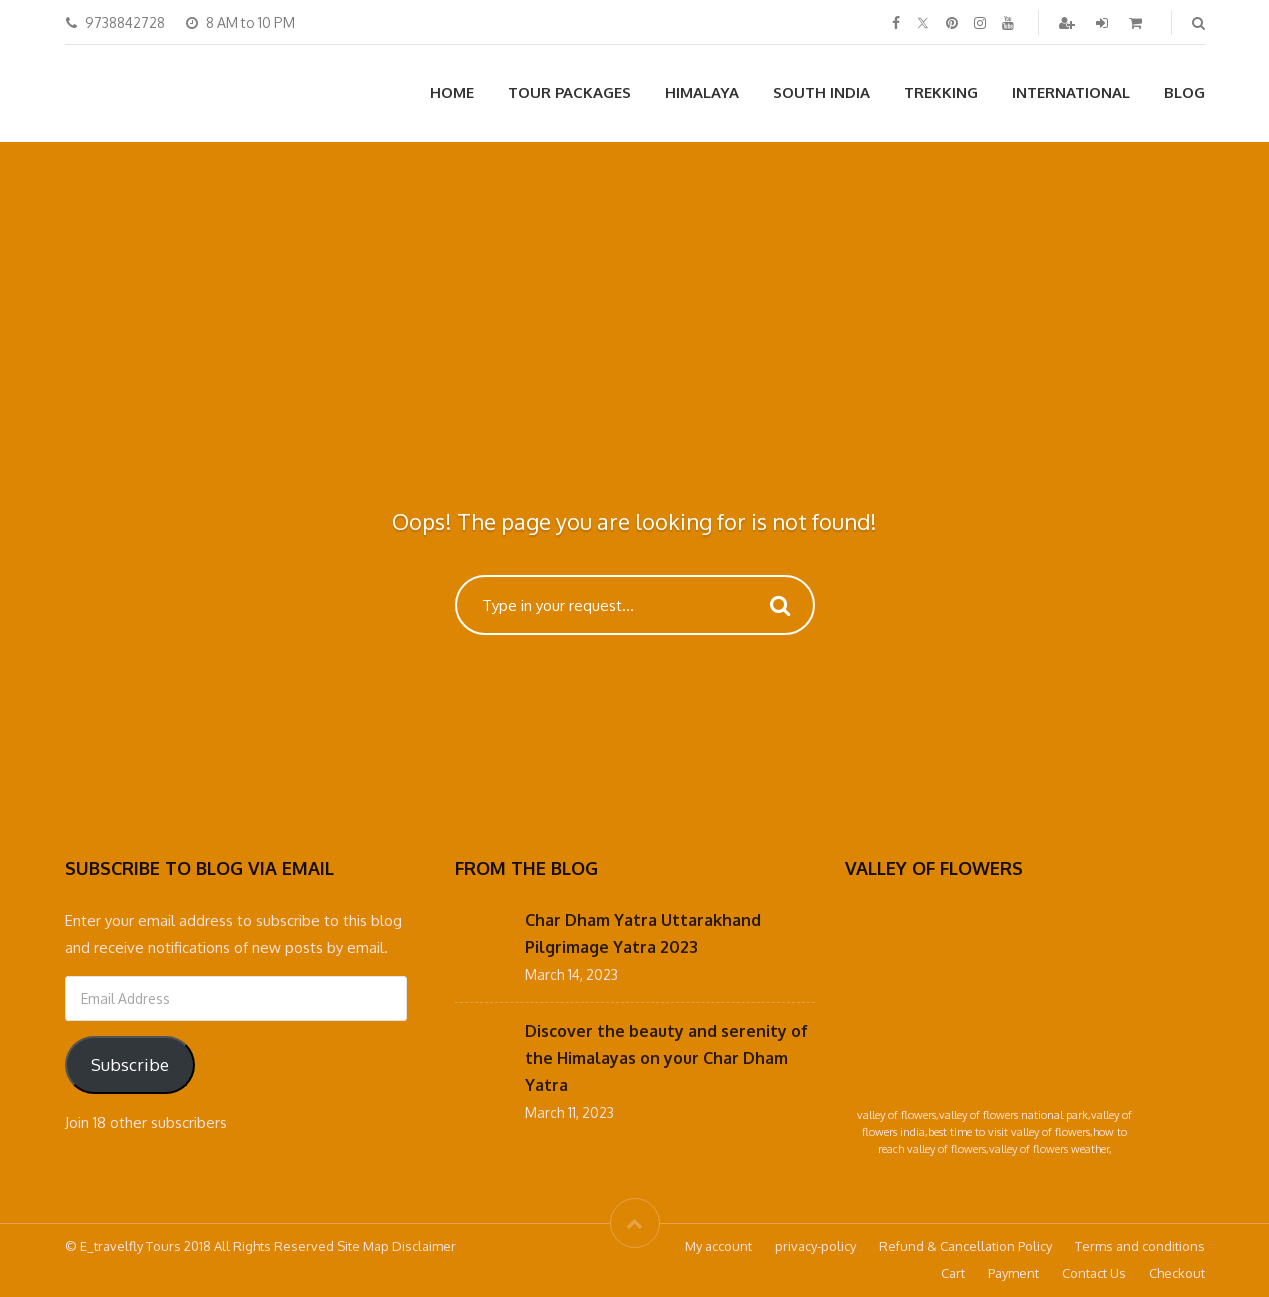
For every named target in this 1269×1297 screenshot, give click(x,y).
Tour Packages (569, 92)
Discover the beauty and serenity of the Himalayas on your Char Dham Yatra (666, 1058)
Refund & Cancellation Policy (965, 1246)
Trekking (941, 92)
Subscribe (130, 1064)
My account (718, 1246)
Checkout (1177, 1273)
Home (452, 92)
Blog (1184, 92)
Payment (1013, 1273)
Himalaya (702, 92)
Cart (953, 1273)
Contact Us (1094, 1273)
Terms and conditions (1140, 1246)
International (1071, 92)
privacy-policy (815, 1246)
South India (821, 92)
